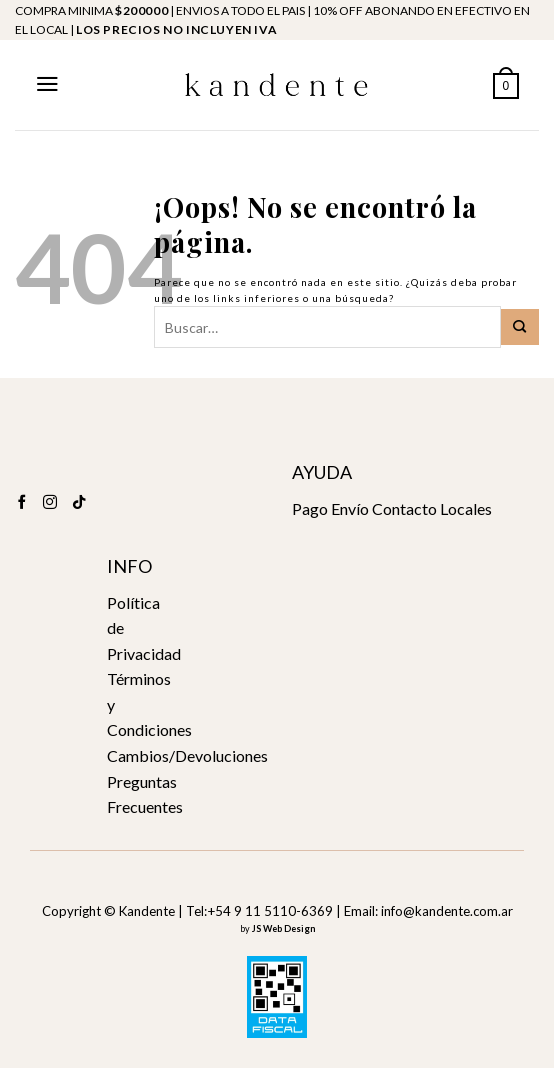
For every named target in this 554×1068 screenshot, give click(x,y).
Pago (310, 508)
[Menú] (47, 84)
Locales (466, 508)
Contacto (404, 508)
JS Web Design (283, 928)
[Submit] (520, 327)
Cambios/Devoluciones (187, 755)
